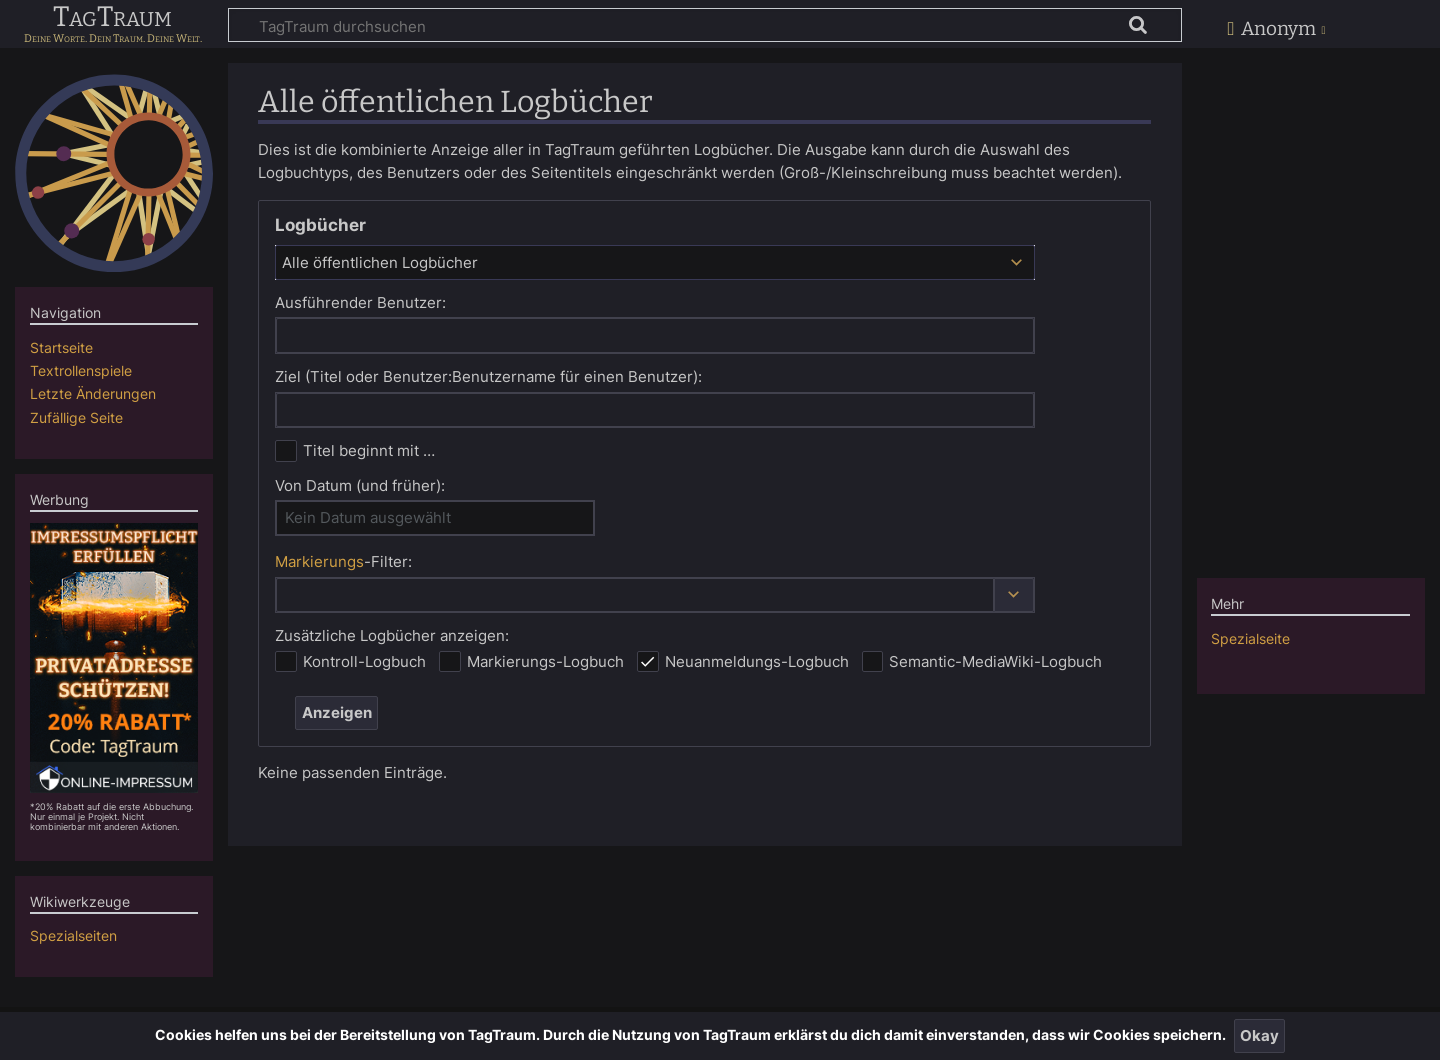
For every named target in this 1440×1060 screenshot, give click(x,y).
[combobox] (655, 262)
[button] (1014, 595)
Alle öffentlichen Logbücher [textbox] (380, 262)
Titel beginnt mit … (369, 450)
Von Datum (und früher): (360, 485)
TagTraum (112, 18)
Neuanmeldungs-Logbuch (757, 661)
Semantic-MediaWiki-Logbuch (995, 661)
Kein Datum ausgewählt (368, 517)
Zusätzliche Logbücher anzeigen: (392, 635)
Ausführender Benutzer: (360, 302)
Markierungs (319, 561)
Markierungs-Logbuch (545, 661)
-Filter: (343, 561)
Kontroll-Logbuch (364, 661)
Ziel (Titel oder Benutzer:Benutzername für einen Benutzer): (488, 376)
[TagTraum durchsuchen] (705, 25)
